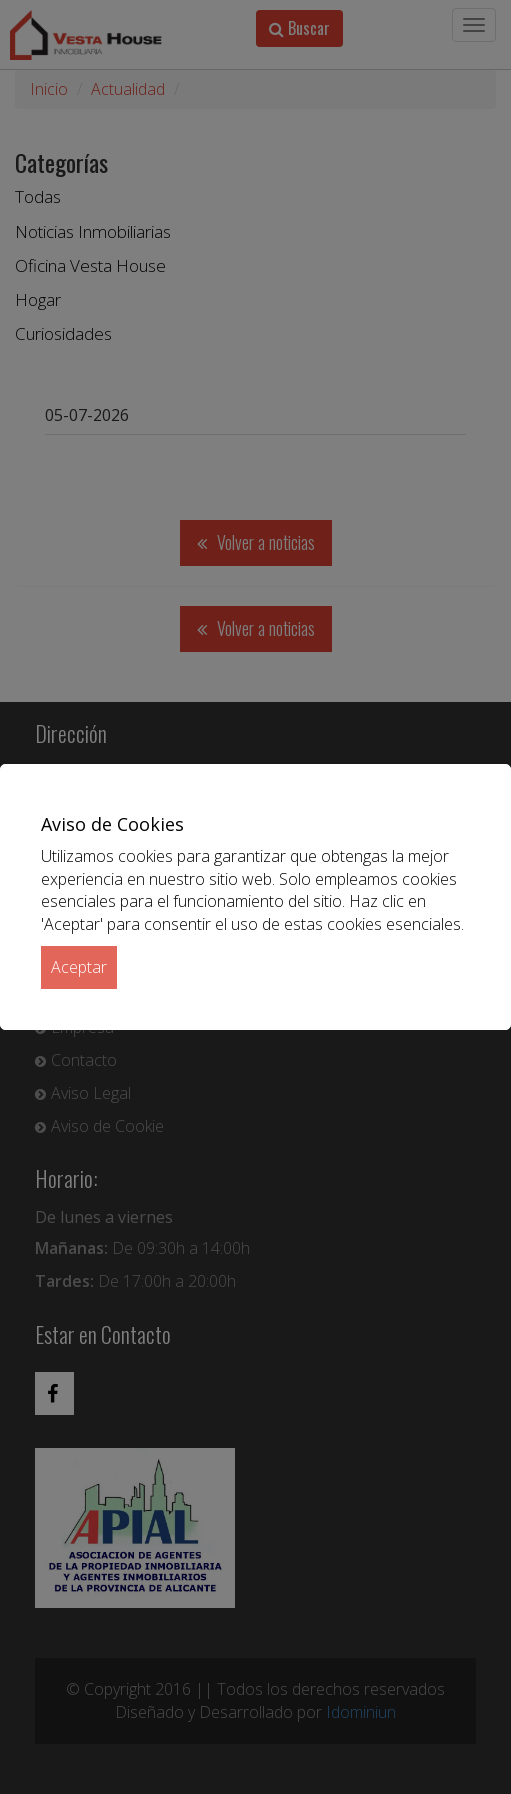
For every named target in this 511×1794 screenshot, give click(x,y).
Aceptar (79, 967)
